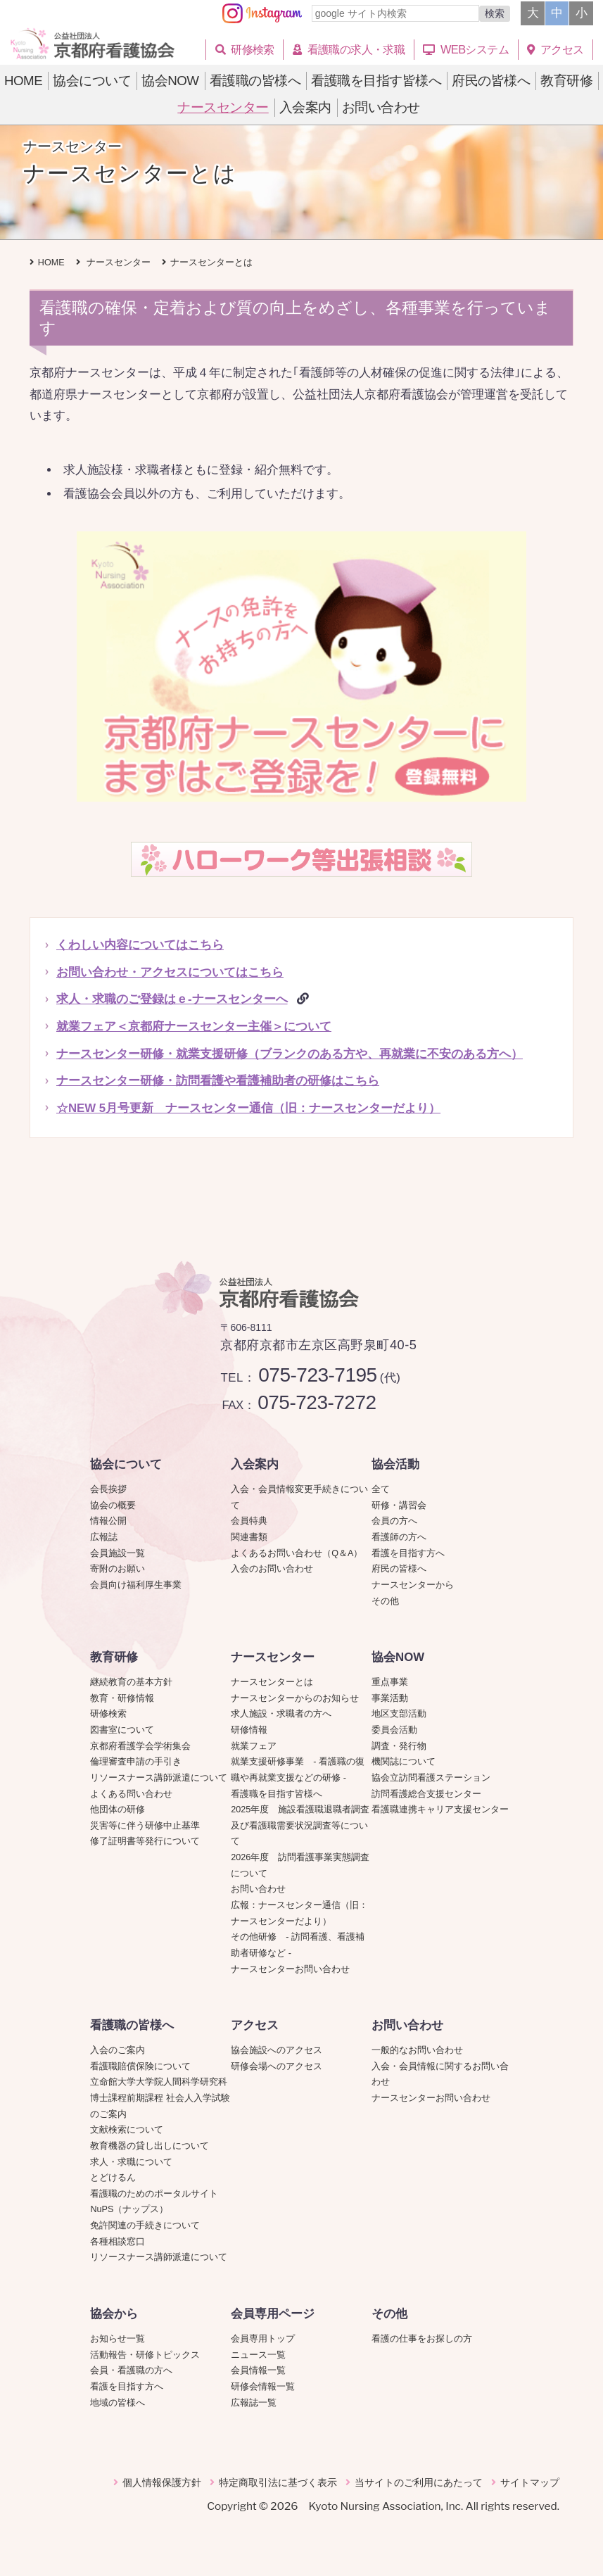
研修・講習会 (399, 1505)
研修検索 (108, 1714)
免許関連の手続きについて (145, 2225)
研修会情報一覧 (263, 2387)
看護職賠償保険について (140, 2066)
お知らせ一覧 (117, 2339)
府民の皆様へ (399, 1569)
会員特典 (249, 1521)
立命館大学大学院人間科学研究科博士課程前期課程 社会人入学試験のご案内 (160, 2098)
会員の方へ (394, 1521)
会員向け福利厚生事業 (136, 1585)
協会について (126, 1464)
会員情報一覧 (258, 2370)
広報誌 (104, 1537)
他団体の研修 (117, 1809)
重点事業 (390, 1682)
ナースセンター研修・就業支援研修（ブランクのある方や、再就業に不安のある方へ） (289, 1054)
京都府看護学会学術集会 (145, 1746)
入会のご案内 (117, 2050)
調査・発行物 (399, 1746)
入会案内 (255, 1464)
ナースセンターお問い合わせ (290, 1969)
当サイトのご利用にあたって (419, 2482)
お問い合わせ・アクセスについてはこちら (170, 972)
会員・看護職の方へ (131, 2370)
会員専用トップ (263, 2339)
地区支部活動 (399, 1714)
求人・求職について (131, 2162)
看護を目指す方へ (408, 1553)
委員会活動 (394, 1730)
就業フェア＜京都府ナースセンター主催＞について (193, 1026)
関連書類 (249, 1537)
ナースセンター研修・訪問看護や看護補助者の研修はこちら (217, 1080)
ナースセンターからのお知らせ (295, 1698)
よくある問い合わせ (131, 1794)
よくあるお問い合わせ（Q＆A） (296, 1553)
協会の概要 (113, 1505)
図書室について (122, 1730)
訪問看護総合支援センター (426, 1794)
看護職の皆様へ (132, 2025)
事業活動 (390, 1698)
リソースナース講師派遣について (158, 1778)
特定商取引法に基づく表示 (278, 2482)
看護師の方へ (399, 1537)
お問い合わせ (258, 1889)
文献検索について (126, 2130)
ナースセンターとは (272, 1682)
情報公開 (108, 1521)
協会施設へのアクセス (276, 2050)
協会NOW (398, 1657)
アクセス (255, 2025)
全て (381, 1489)
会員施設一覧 (117, 1553)
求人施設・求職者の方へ (281, 1714)
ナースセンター (273, 1657)
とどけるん (113, 2178)
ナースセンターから (413, 1585)
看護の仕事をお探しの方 (422, 2339)
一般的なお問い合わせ (417, 2050)
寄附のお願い (117, 1569)
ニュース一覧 (258, 2355)
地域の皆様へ (117, 2403)
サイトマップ (529, 2482)
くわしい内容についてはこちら (140, 945)
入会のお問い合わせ (272, 1569)
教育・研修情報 (122, 1698)
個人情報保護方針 (161, 2482)
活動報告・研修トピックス (145, 2355)
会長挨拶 (108, 1489)
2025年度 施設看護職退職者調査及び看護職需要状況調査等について (300, 1825)
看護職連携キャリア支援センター (440, 1809)
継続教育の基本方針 (131, 1682)
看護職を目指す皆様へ (276, 1794)
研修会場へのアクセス (276, 2066)
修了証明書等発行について (145, 1841)
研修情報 (249, 1730)
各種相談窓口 (117, 2242)
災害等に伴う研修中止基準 (145, 1826)
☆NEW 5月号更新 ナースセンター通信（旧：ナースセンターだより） (248, 1108)
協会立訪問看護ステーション (431, 1778)
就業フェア (258, 1746)
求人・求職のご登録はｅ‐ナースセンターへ (172, 999)
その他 (385, 1601)
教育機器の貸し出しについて (149, 2146)
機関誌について (404, 1762)
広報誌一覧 (254, 2403)
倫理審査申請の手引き (136, 1762)
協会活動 (395, 1464)
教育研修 (114, 1657)
